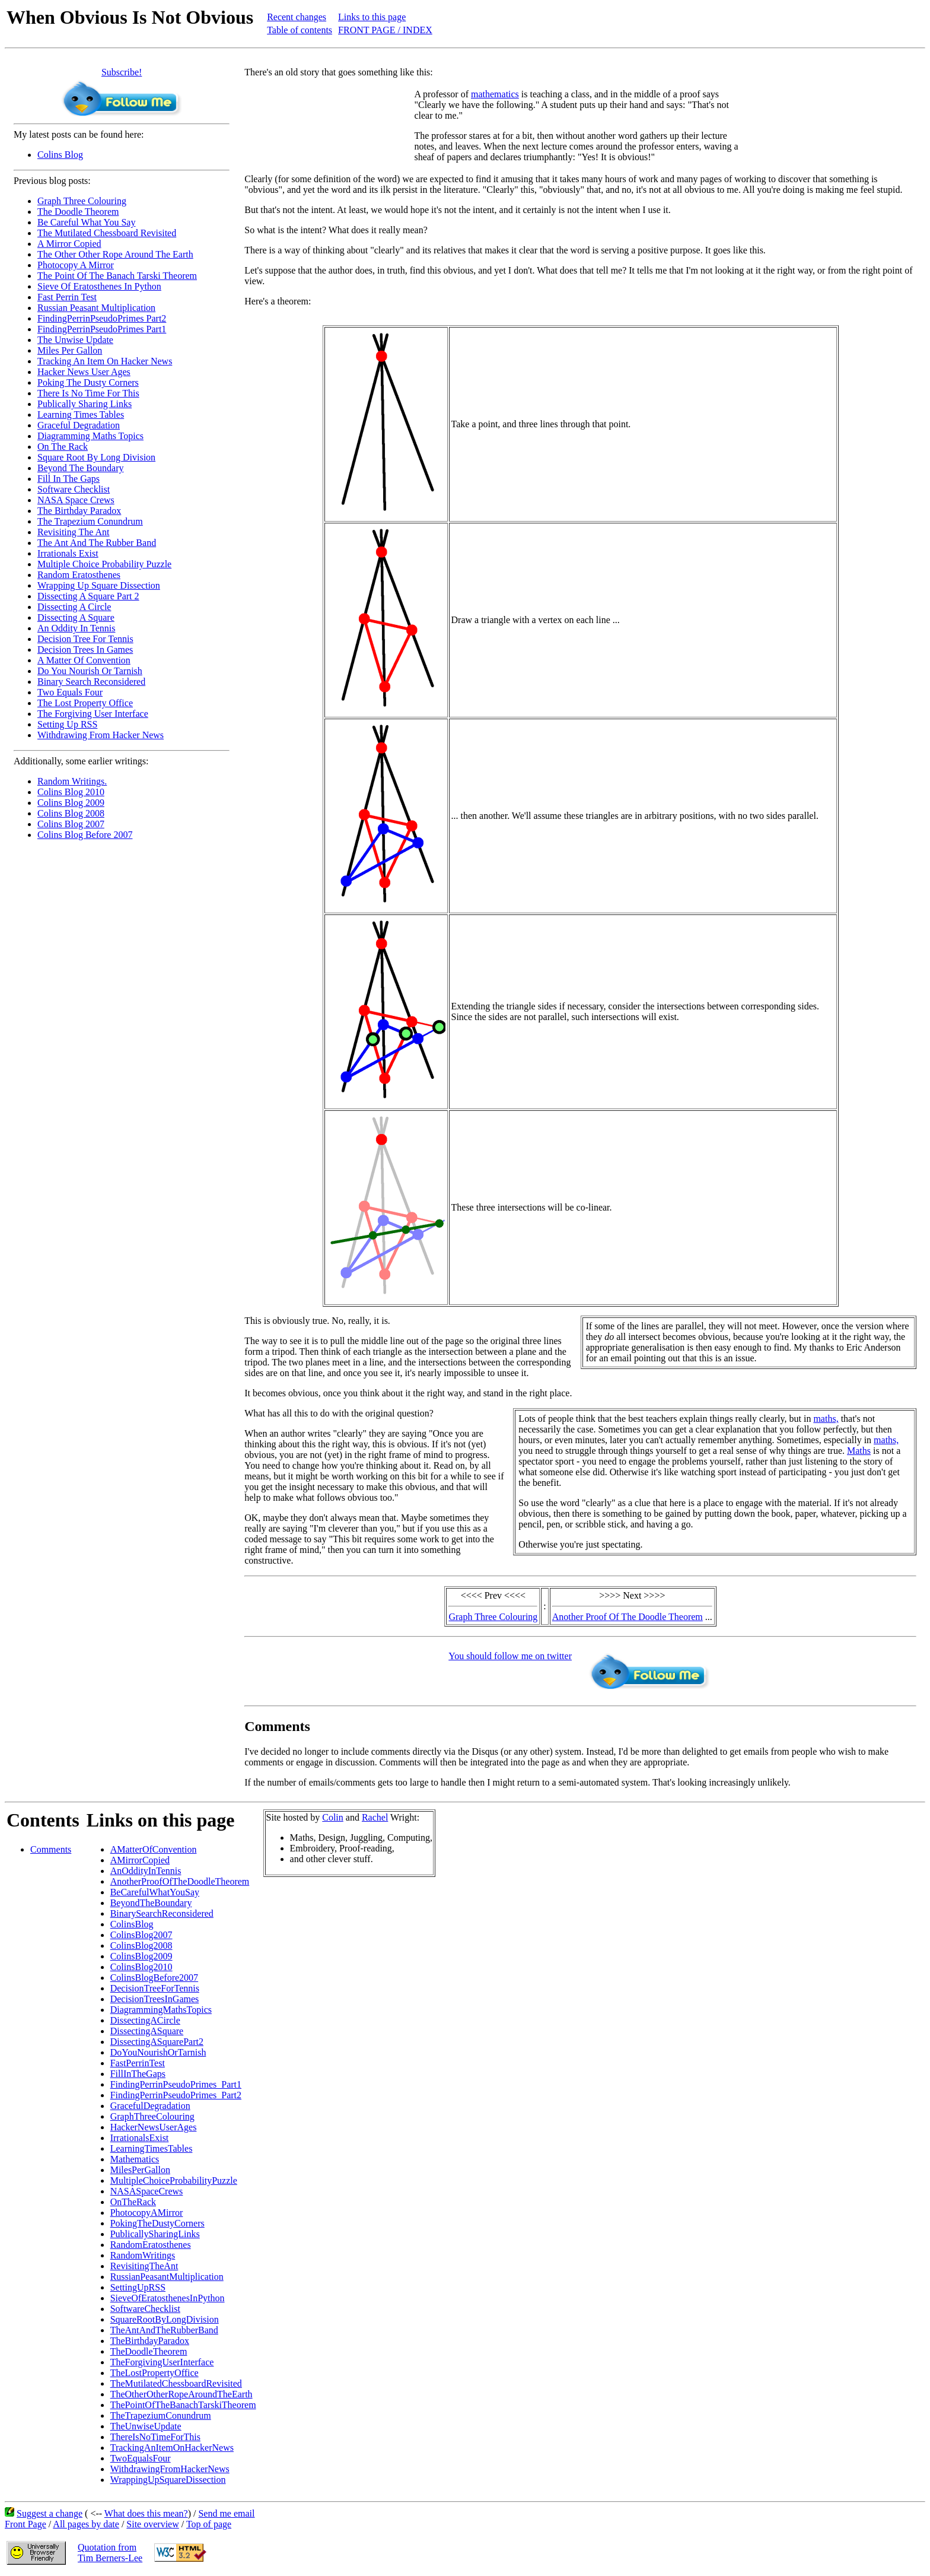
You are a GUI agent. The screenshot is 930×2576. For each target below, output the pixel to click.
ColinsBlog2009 (141, 1956)
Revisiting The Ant (73, 532)
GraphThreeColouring (152, 2116)
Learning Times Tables (80, 414)
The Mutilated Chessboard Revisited (106, 233)
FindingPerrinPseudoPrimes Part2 (101, 318)
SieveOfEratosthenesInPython (167, 2298)
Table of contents (299, 30)
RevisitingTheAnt (144, 2266)
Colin (332, 1817)
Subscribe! (121, 72)
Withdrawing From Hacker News (100, 735)
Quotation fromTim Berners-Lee (110, 2552)
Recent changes (296, 17)
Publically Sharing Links (84, 404)
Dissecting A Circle (74, 607)
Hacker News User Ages (83, 372)
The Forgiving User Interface (92, 714)
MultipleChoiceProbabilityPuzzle (173, 2180)
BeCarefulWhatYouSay (154, 1892)
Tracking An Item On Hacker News (104, 361)
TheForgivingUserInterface (162, 2362)
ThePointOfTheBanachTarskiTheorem (183, 2405)
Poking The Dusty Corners (88, 382)
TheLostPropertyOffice (154, 2373)
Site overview (152, 2524)
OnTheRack (133, 2202)
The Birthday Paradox (79, 511)
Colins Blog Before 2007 (84, 835)
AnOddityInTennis (145, 1871)
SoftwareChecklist (145, 2309)
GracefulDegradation (150, 2106)
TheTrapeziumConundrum (160, 2415)
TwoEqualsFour (140, 2458)
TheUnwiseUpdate (145, 2426)
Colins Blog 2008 (70, 813)
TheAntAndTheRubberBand (164, 2330)
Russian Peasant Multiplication (96, 308)
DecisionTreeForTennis (154, 1988)
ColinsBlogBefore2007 (154, 1978)
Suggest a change (49, 2513)
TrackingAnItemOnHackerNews (172, 2447)
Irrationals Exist (67, 553)
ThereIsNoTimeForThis (155, 2437)
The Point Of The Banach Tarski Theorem (117, 276)
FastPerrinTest (137, 2063)
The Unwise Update (75, 340)
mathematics (495, 94)
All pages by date (86, 2524)
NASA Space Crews (75, 500)
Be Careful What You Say (86, 222)
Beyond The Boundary (80, 468)
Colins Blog (60, 155)
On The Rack (62, 446)
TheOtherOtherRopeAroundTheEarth (181, 2394)
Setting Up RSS (67, 724)
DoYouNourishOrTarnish (158, 2052)
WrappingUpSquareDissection (168, 2480)
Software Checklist (73, 489)
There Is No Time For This (88, 393)
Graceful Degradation (78, 425)
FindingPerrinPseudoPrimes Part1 (101, 329)
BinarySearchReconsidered (162, 1913)
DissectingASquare (147, 2031)
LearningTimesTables (151, 2148)
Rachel (375, 1817)
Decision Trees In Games (85, 649)
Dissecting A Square (75, 617)
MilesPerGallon (140, 2170)
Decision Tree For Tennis (85, 639)
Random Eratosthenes (78, 575)
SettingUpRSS (137, 2287)
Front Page (25, 2524)
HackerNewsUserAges (153, 2127)
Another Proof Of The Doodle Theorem (627, 1617)
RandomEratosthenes (150, 2245)
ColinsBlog (132, 1924)
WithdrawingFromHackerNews (170, 2469)
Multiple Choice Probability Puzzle (104, 564)
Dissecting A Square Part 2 (88, 596)
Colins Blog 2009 (70, 803)
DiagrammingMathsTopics (161, 2010)
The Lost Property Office (85, 703)
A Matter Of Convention (83, 660)
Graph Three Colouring (81, 201)
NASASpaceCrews (146, 2191)
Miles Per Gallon (69, 350)
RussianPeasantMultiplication (167, 2277)
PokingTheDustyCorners (157, 2223)
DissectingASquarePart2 (156, 2042)
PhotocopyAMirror (146, 2212)
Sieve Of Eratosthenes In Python (99, 286)
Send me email (226, 2513)
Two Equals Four (70, 692)
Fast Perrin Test (67, 297)
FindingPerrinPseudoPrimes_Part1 (175, 2084)
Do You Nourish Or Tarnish (89, 671)
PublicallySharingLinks (155, 2234)
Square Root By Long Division (96, 457)
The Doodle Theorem (78, 212)
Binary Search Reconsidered (91, 681)
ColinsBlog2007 (141, 1935)
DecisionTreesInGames (154, 1999)
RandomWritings (143, 2255)
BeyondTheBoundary (151, 1903)
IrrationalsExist (139, 2138)
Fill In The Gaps (68, 479)
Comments (50, 1849)
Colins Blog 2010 (70, 792)
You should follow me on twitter (510, 1656)
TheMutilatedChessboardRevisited (176, 2383)
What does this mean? (146, 2513)
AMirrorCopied (140, 1860)
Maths (859, 1451)
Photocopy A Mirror (75, 265)
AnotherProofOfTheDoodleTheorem (180, 1881)
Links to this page (372, 17)
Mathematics (135, 2159)
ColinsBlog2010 (141, 1967)
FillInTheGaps (137, 2074)
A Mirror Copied (69, 244)
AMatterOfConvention (153, 1849)
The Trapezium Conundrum (90, 521)
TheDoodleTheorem (148, 2351)
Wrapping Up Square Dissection (98, 585)
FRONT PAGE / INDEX (385, 30)
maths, (825, 1419)
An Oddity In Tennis (76, 628)
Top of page (208, 2524)
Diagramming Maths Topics (90, 436)
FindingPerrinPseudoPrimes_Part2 (175, 2095)
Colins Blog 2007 (70, 824)
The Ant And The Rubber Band (96, 543)
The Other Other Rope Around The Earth (115, 254)
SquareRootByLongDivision (164, 2319)
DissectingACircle (145, 2020)
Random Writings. (72, 781)
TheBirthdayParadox (149, 2341)
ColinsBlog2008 (141, 1945)
